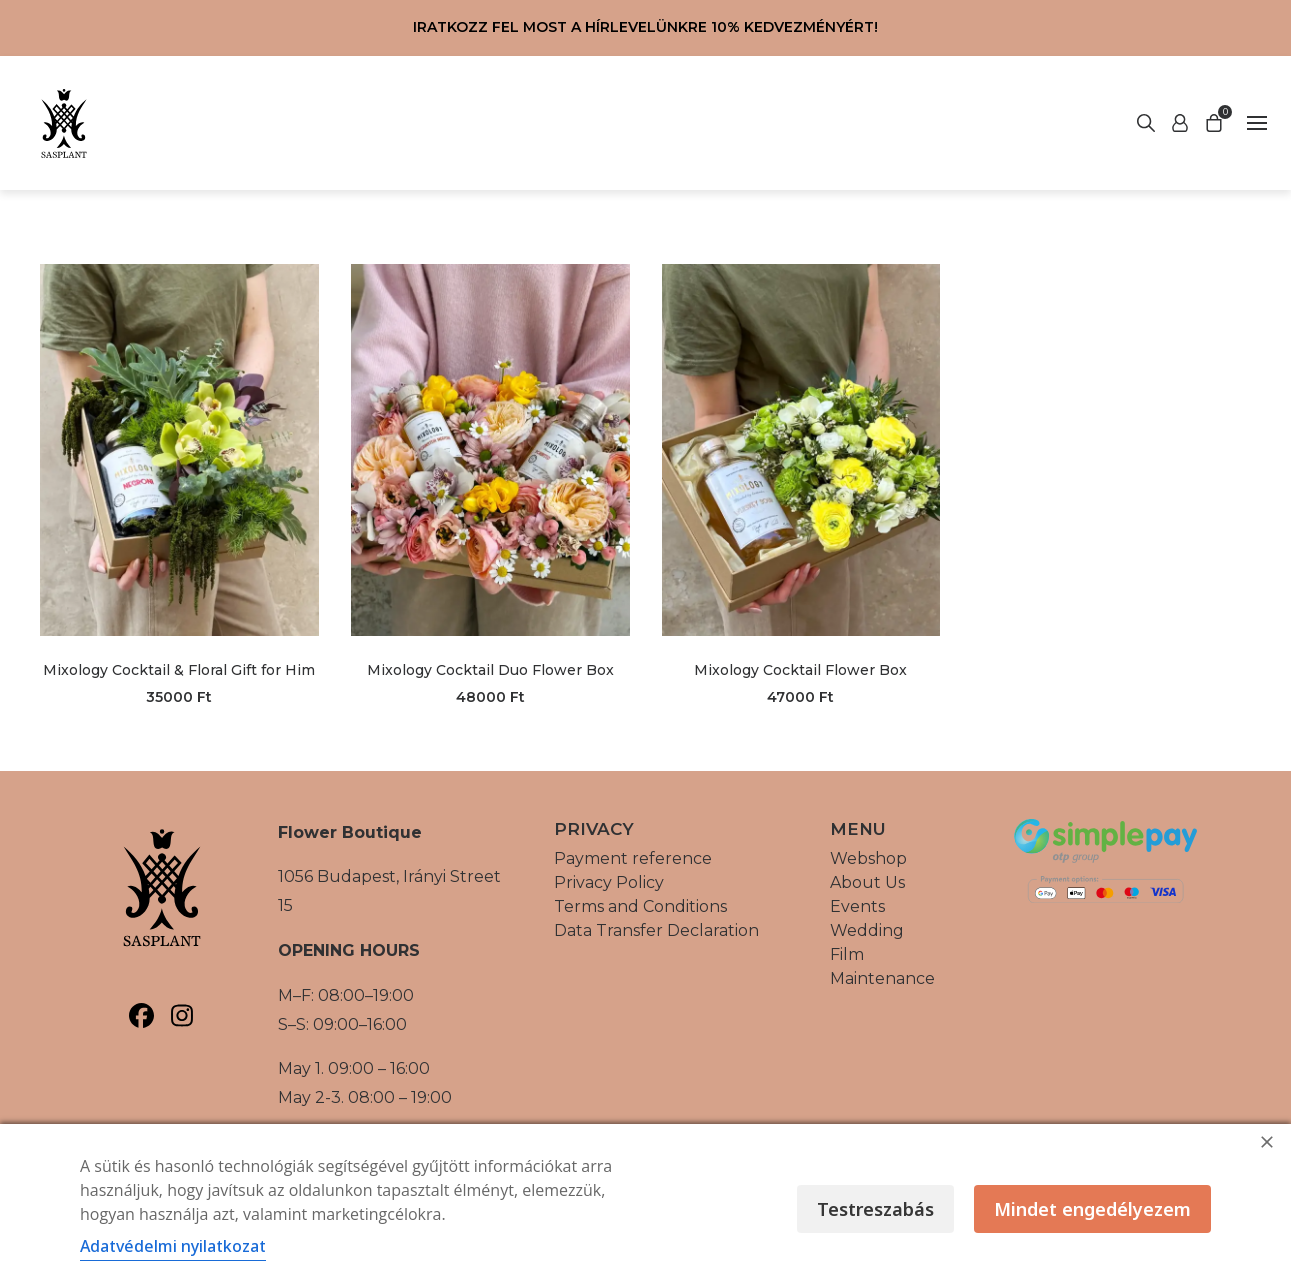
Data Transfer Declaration (656, 930)
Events (857, 906)
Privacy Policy (609, 882)
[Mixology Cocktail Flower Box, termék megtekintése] (801, 450)
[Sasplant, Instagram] (182, 1015)
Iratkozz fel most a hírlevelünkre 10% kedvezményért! (645, 27)
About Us (867, 882)
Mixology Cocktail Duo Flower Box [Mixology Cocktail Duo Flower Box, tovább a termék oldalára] (490, 670)
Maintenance (882, 978)
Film (847, 954)
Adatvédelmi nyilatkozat (173, 1246)
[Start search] (1180, 123)
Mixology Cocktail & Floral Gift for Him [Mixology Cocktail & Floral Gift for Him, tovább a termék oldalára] (179, 670)
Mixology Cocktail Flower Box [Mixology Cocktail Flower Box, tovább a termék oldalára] (800, 670)
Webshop (868, 858)
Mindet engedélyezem (1092, 1209)
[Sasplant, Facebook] (141, 1015)
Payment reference (633, 858)
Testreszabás (875, 1209)
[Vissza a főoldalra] (64, 123)
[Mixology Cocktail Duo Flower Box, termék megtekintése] (490, 450)
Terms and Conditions (640, 906)
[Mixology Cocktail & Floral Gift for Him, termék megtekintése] (179, 450)
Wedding (867, 930)
